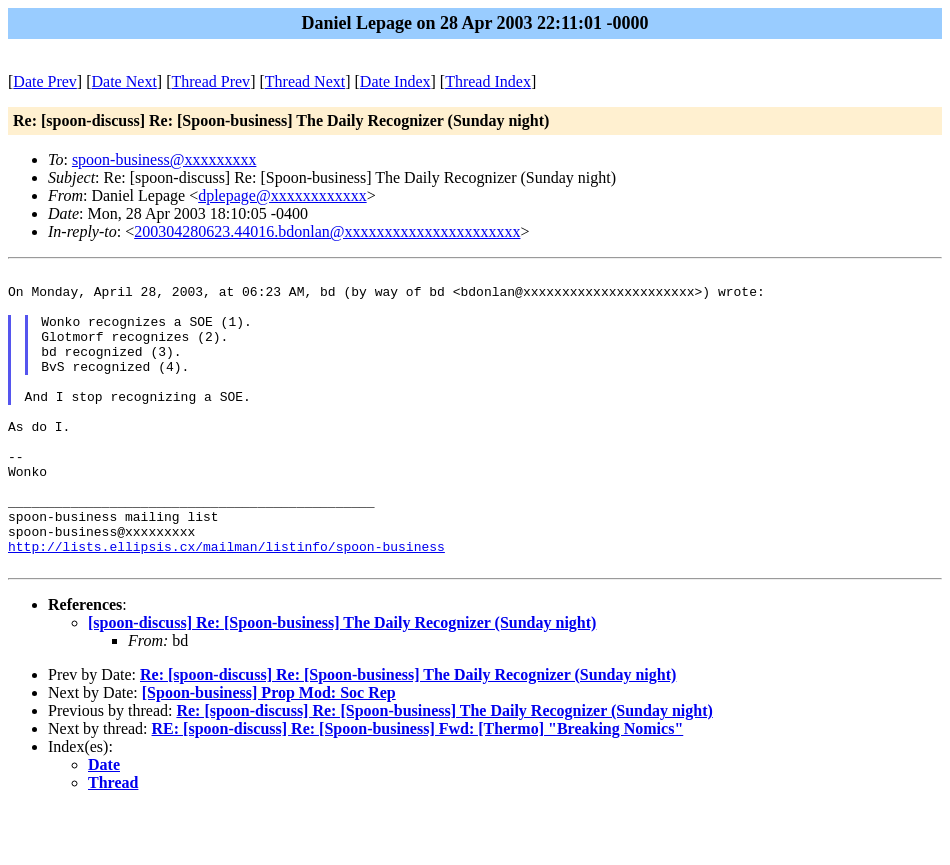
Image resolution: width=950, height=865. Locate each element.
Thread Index (488, 81)
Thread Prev (210, 81)
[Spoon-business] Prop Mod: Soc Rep (269, 749)
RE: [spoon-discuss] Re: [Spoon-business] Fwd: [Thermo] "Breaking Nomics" (418, 785)
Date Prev (45, 81)
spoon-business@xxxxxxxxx (164, 159)
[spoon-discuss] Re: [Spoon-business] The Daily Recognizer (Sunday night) (342, 679)
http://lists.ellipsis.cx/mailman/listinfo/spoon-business (226, 600)
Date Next (124, 81)
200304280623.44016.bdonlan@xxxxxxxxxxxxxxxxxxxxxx (327, 231)
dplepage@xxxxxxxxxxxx (282, 195)
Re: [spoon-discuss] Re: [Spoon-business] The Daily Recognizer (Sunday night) (408, 731)
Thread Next (305, 81)
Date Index (395, 81)
